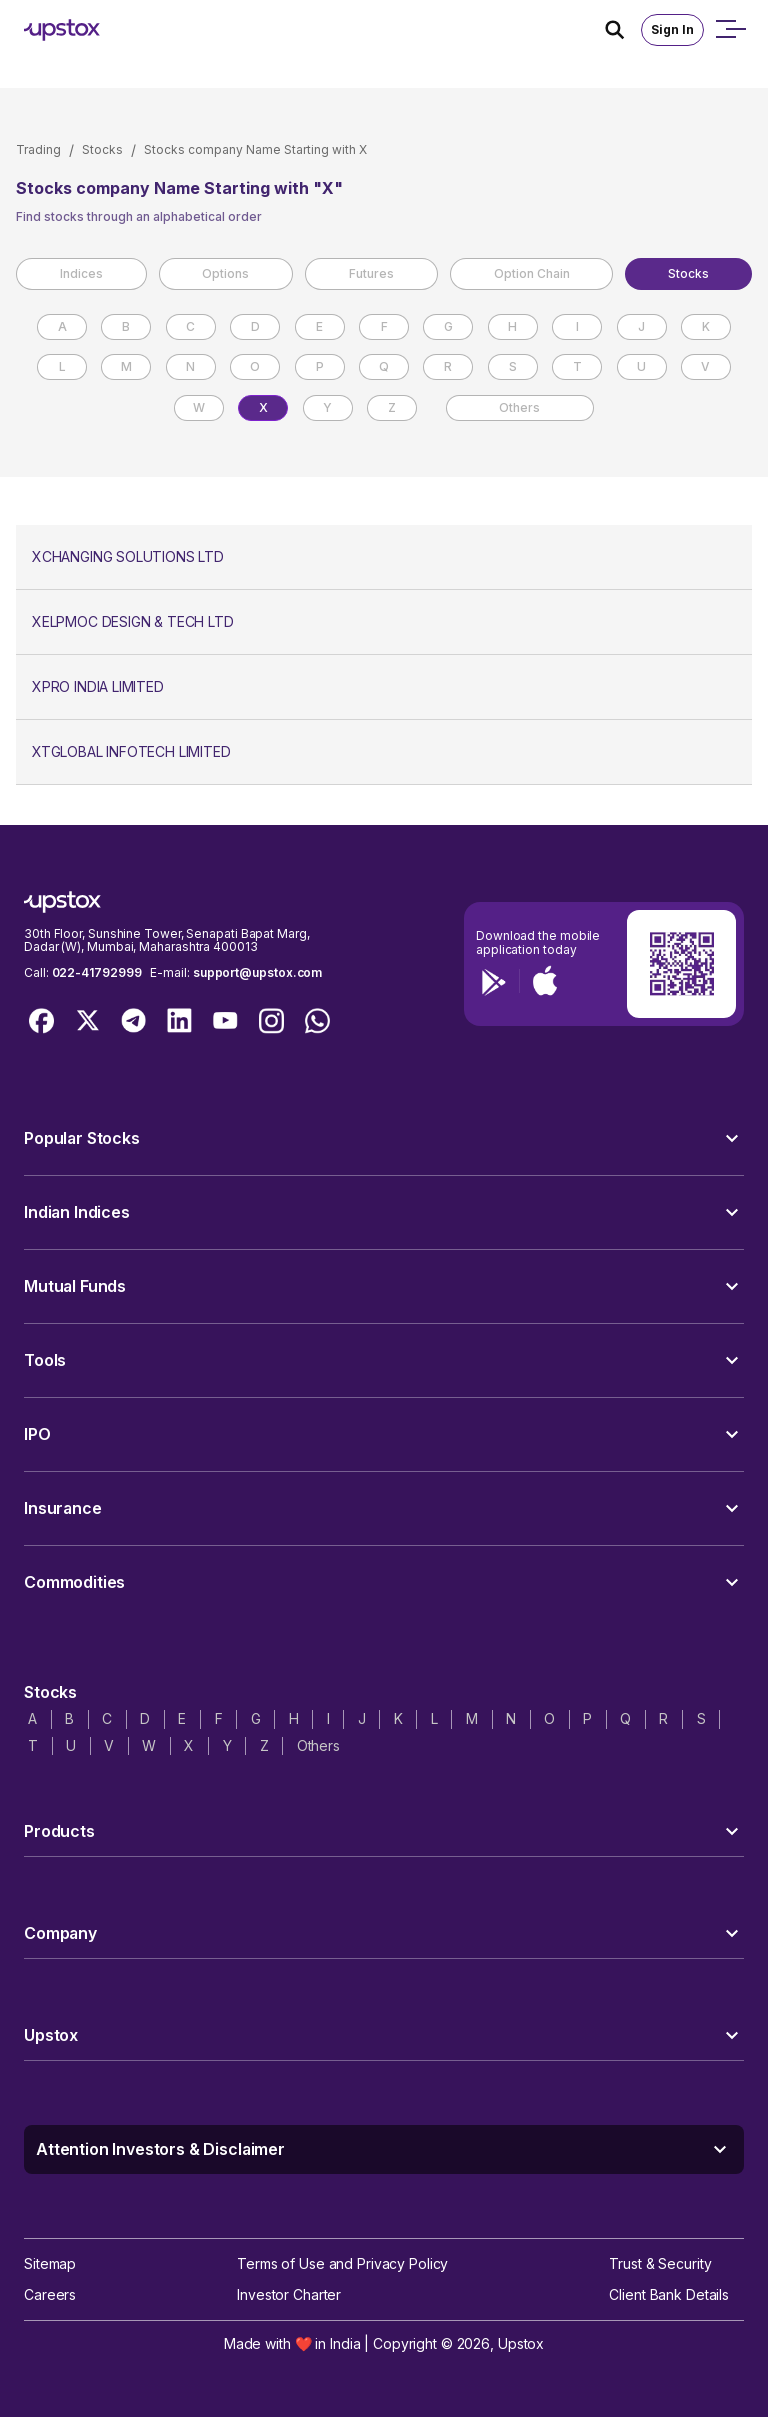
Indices (81, 273)
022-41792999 (97, 972)
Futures (371, 273)
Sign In (672, 29)
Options (225, 273)
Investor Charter (289, 2294)
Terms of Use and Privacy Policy (342, 2263)
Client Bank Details (669, 2294)
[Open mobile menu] (730, 30)
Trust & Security (660, 2263)
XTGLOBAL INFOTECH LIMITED (131, 751)
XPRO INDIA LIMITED (98, 686)
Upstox (521, 2343)
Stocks (102, 149)
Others (519, 407)
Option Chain (532, 273)
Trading (38, 149)
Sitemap (50, 2263)
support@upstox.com (257, 972)
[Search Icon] (623, 30)
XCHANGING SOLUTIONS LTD (128, 556)
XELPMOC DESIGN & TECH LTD (133, 621)
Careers (50, 2294)
